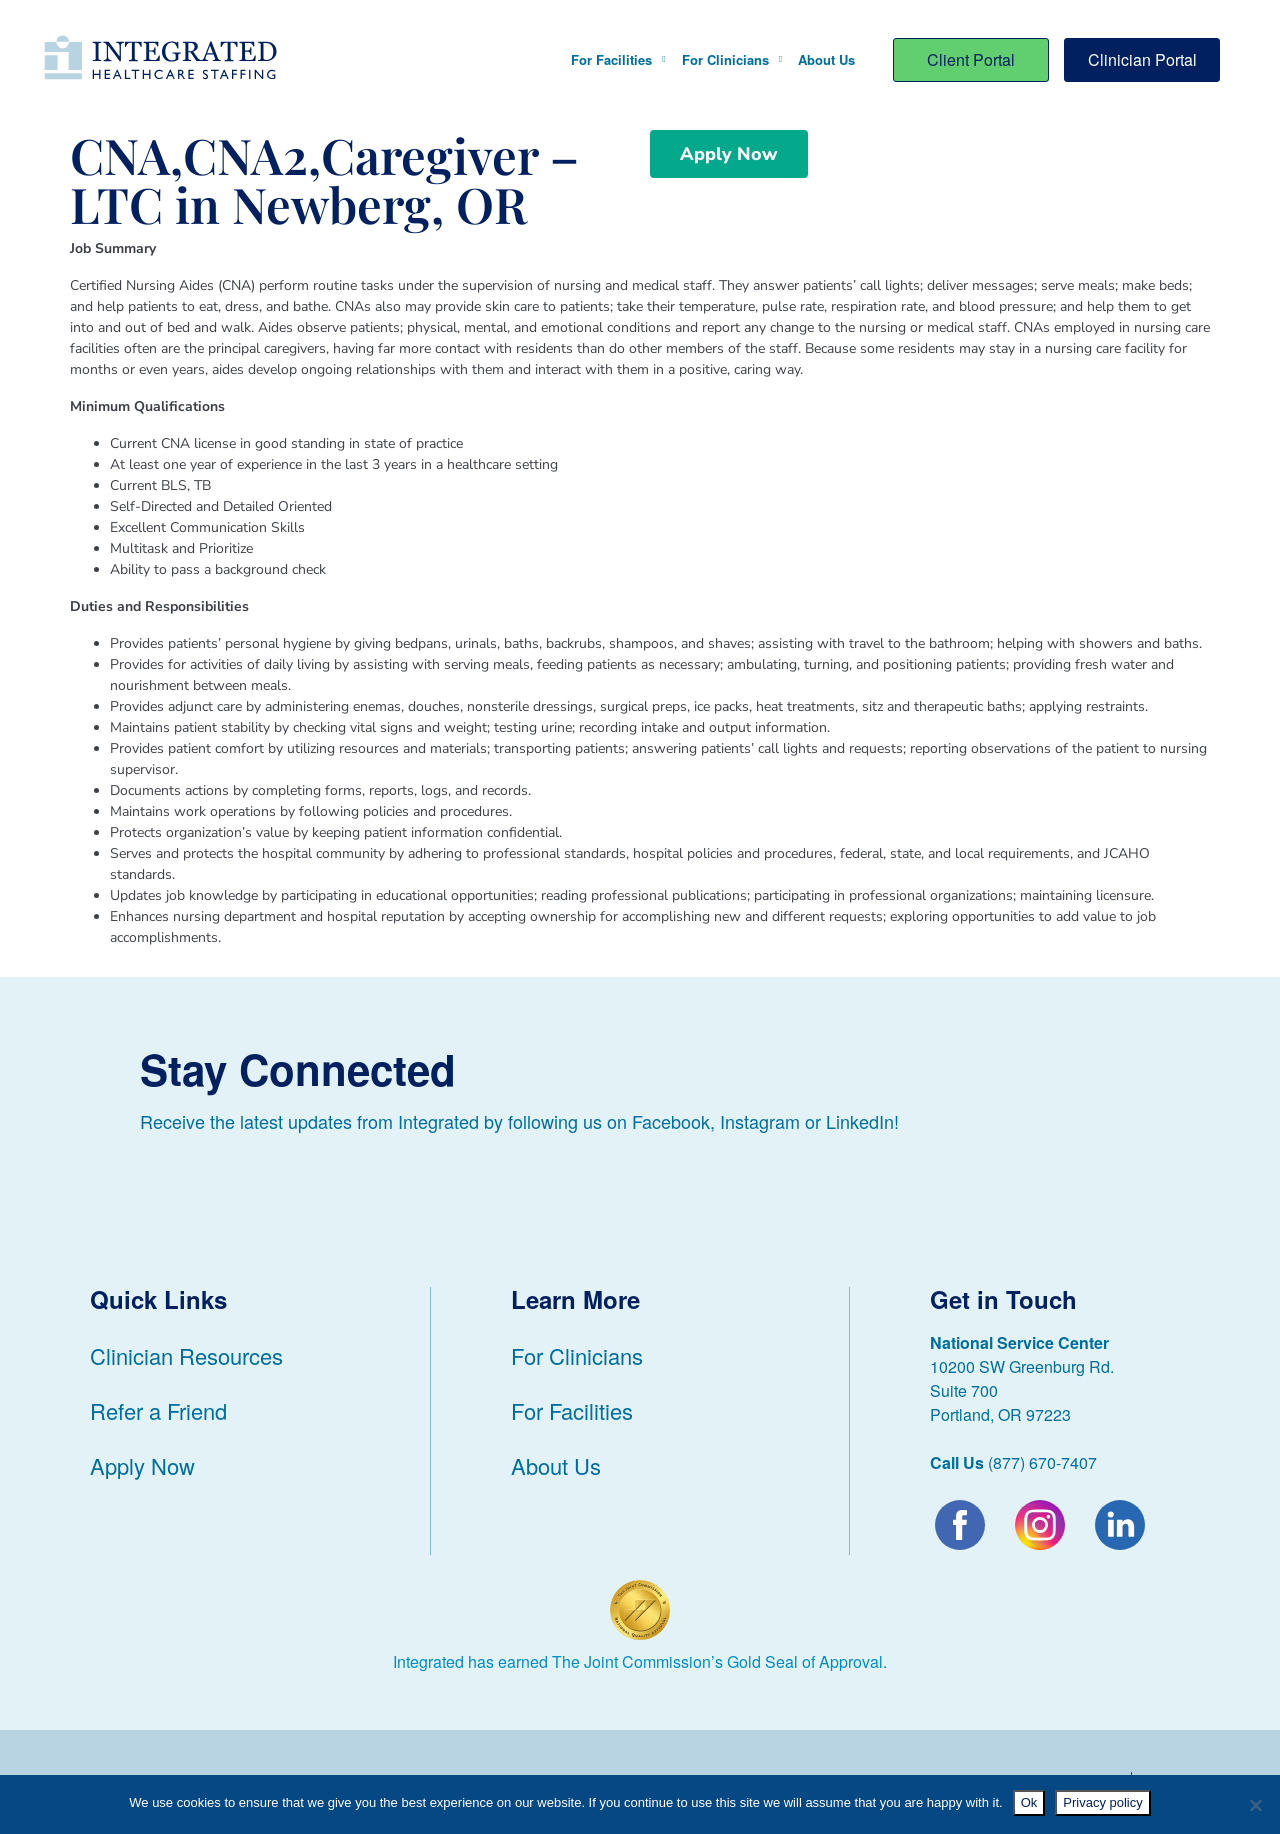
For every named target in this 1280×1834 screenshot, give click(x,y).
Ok (1029, 1802)
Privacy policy (1102, 1802)
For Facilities (618, 59)
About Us (826, 59)
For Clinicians (732, 59)
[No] (1255, 1805)
